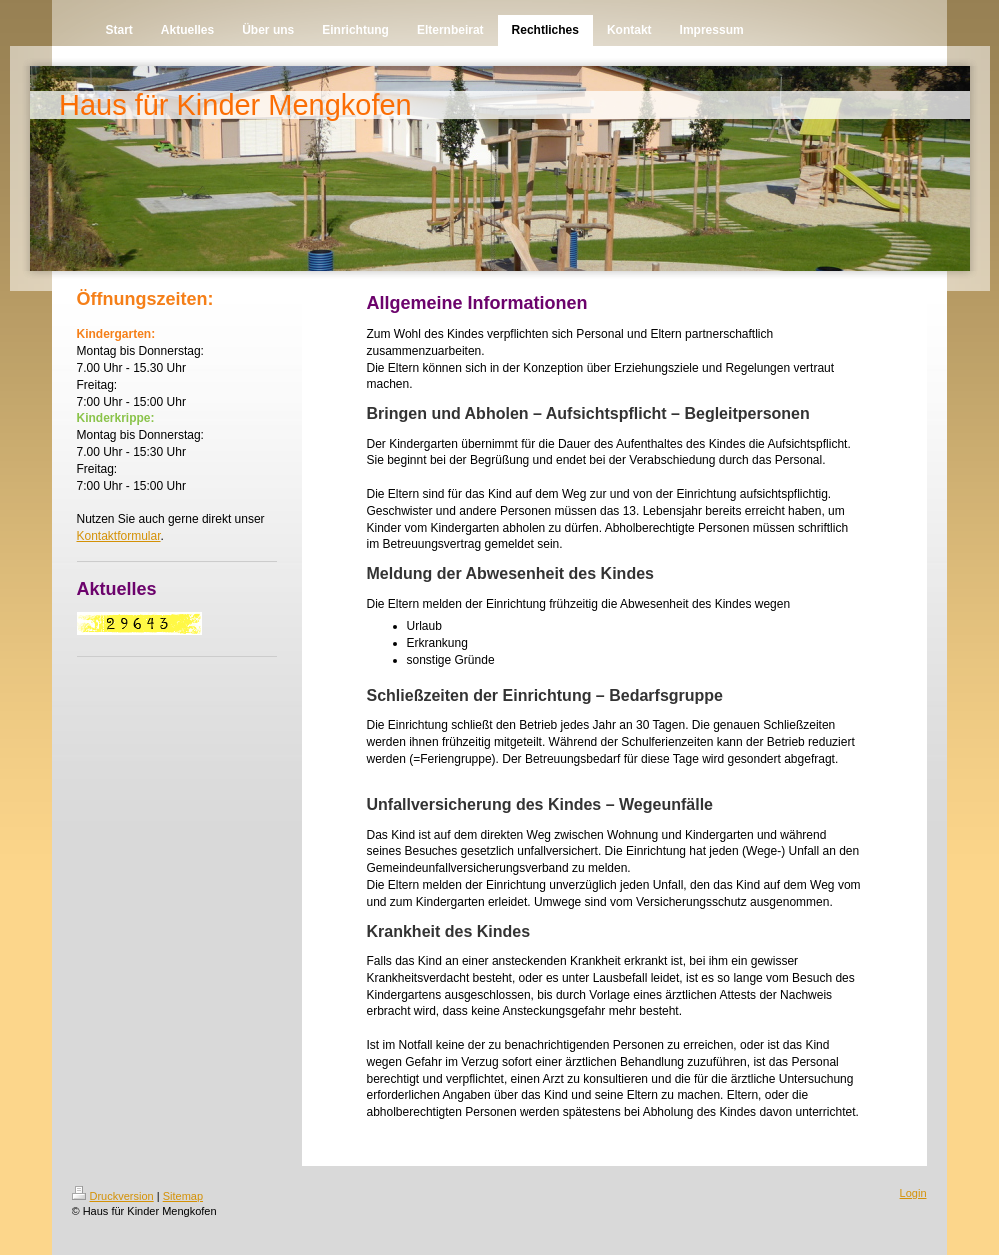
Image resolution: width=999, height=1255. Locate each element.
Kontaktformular (119, 536)
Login (913, 1193)
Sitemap (183, 1196)
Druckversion (113, 1196)
